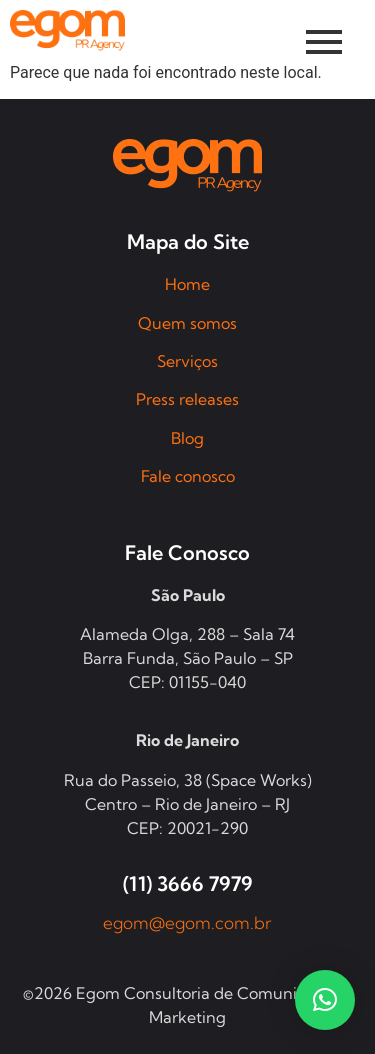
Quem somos (187, 323)
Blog (187, 438)
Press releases (187, 399)
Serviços (187, 361)
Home (187, 284)
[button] (325, 1000)
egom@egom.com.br (187, 922)
